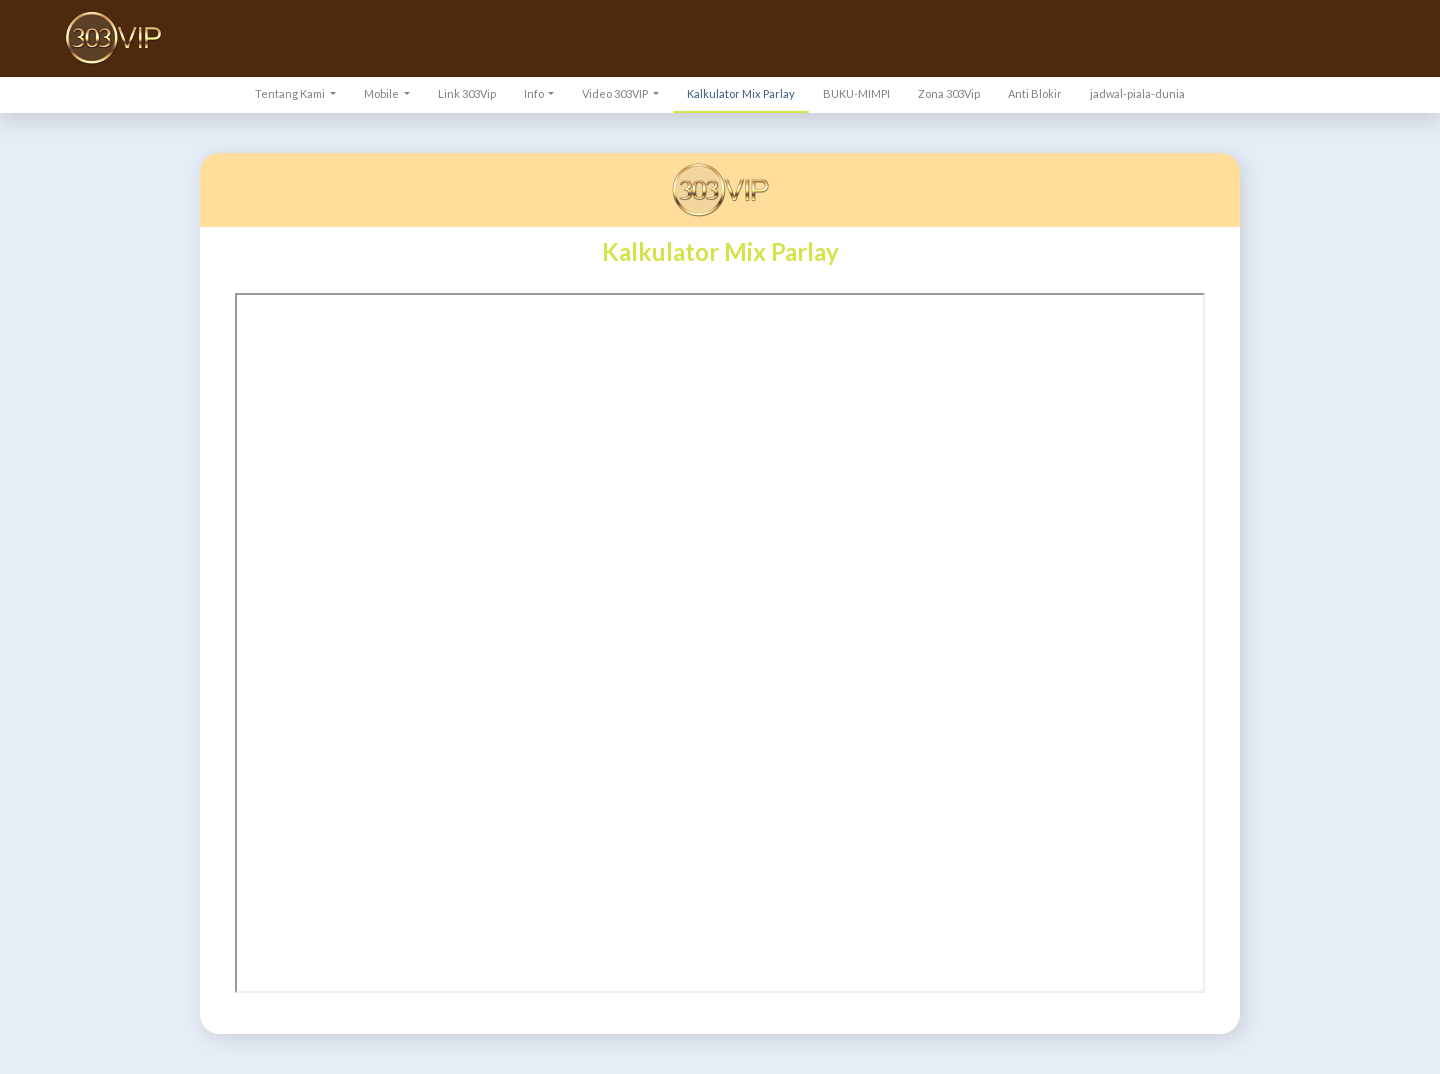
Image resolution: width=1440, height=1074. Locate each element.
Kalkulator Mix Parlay (741, 93)
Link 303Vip (467, 93)
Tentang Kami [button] (291, 93)
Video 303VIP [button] (616, 93)
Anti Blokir (1035, 93)
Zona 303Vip (949, 93)
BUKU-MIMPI (856, 93)
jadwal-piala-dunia (1137, 93)
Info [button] (535, 93)
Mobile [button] (382, 93)
